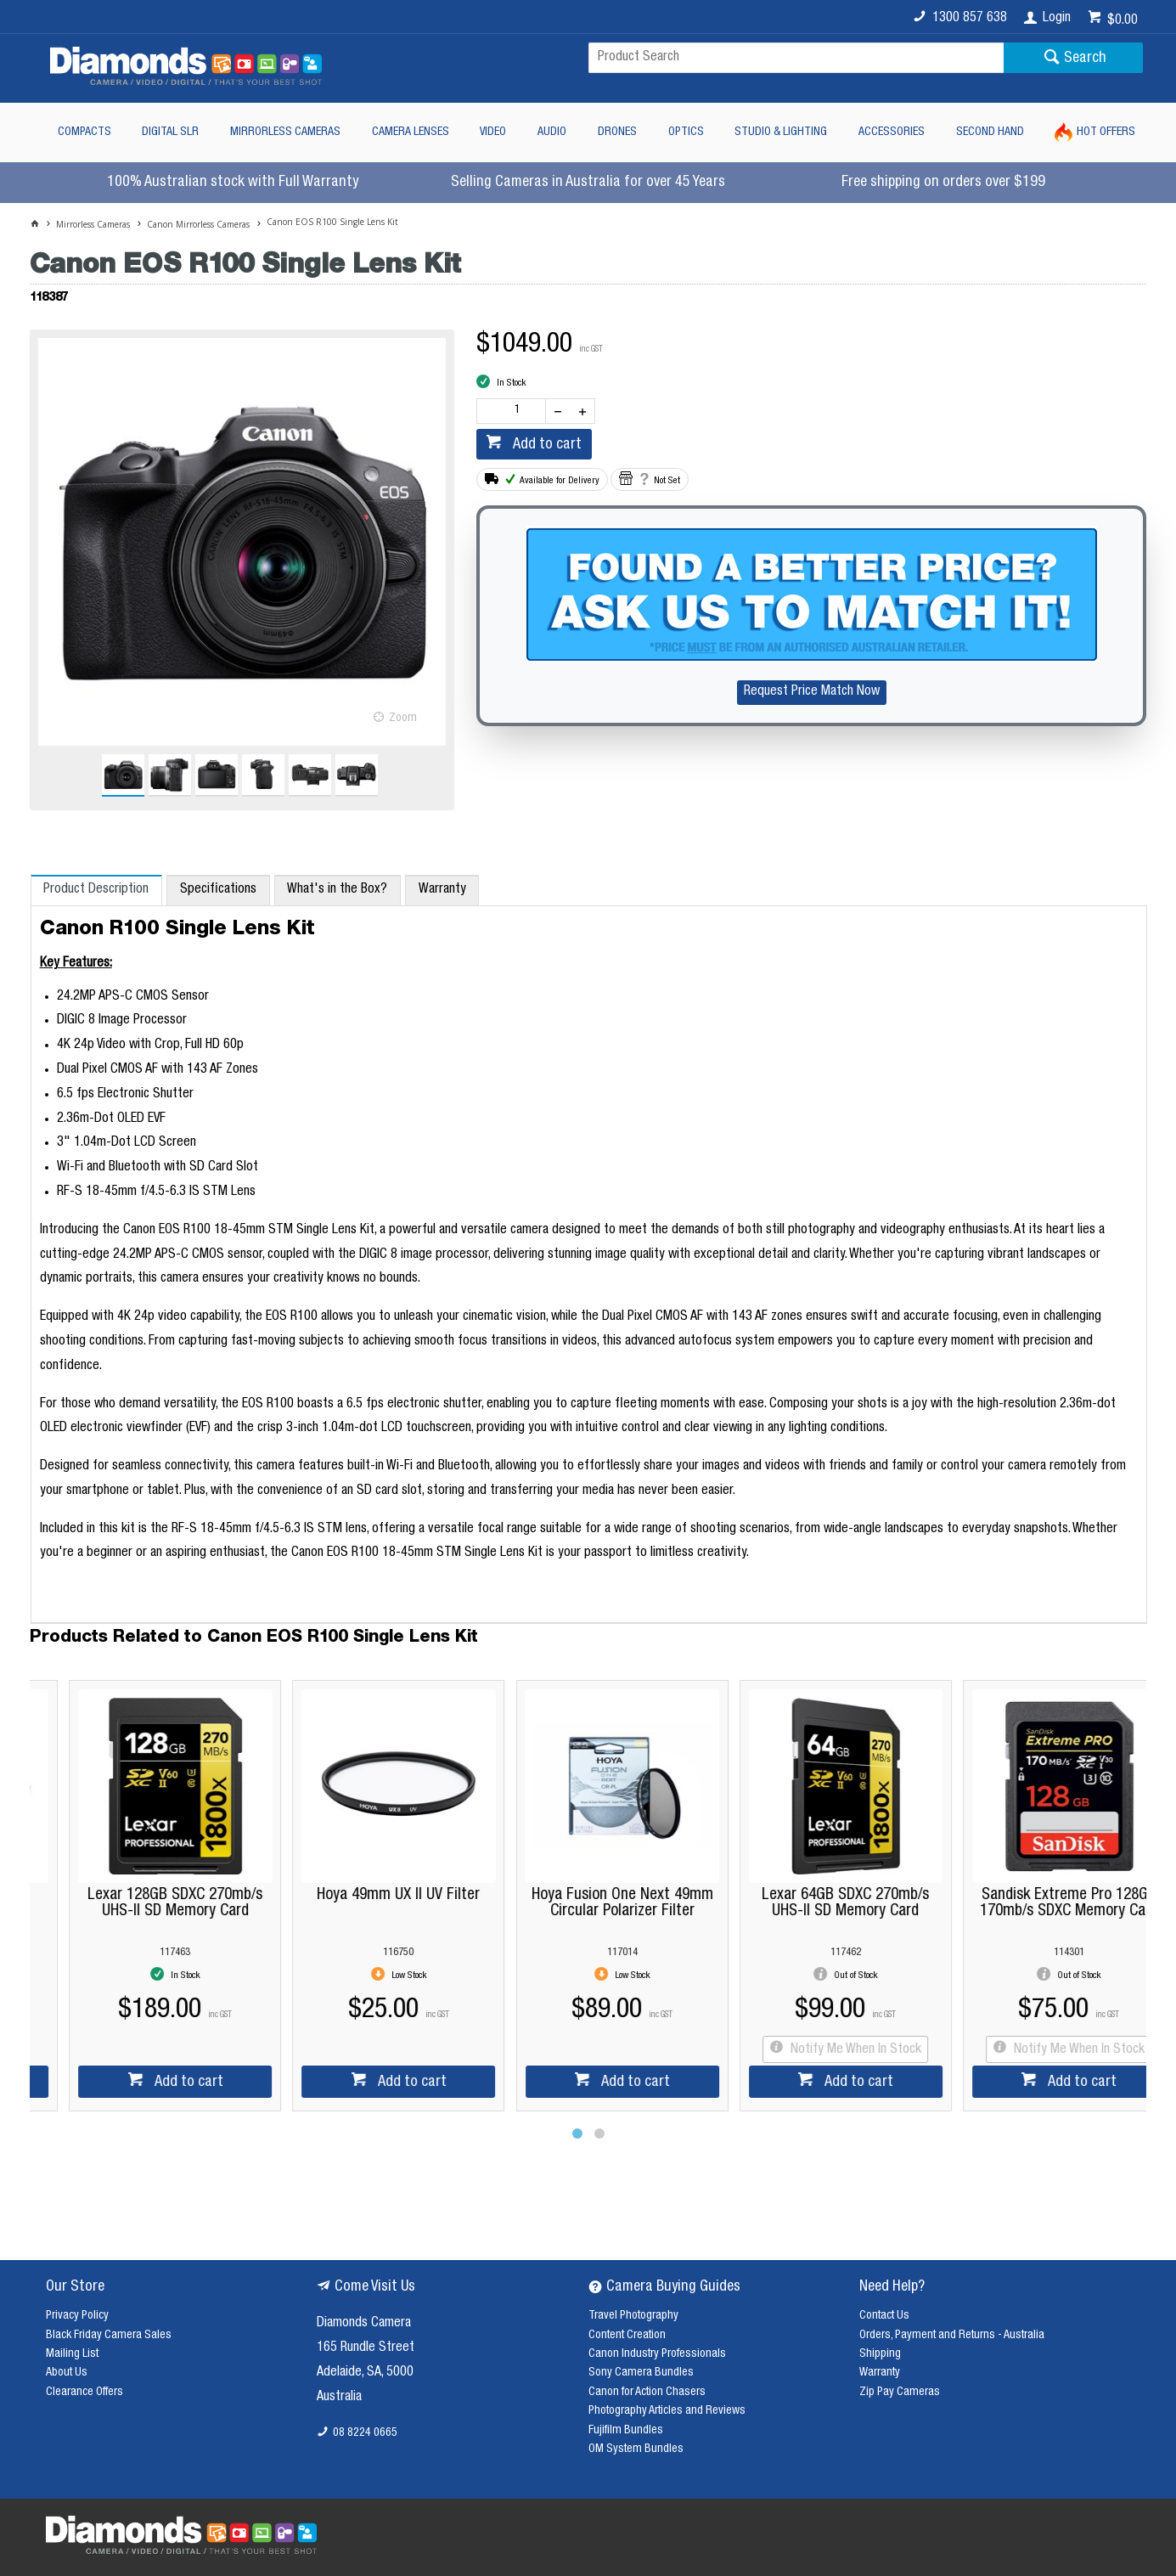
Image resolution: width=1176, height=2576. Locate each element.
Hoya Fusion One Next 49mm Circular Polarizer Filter (588, 1903)
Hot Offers (1106, 132)
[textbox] (796, 57)
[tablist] (589, 1249)
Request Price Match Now (812, 692)
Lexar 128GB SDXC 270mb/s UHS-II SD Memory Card (140, 1903)
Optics (686, 132)
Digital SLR (170, 132)
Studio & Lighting (780, 132)
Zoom (403, 718)
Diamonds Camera (364, 2324)
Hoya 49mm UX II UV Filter (364, 1895)
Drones (617, 132)
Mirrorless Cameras (285, 132)
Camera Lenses (410, 132)
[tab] (96, 890)
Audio (551, 132)
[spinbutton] (514, 411)
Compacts (84, 132)
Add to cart (545, 445)
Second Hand (990, 132)
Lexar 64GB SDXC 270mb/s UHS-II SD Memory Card (811, 1903)
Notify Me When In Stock (820, 2050)
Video (493, 132)
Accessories (891, 132)
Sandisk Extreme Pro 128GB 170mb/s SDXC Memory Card (1035, 1903)
